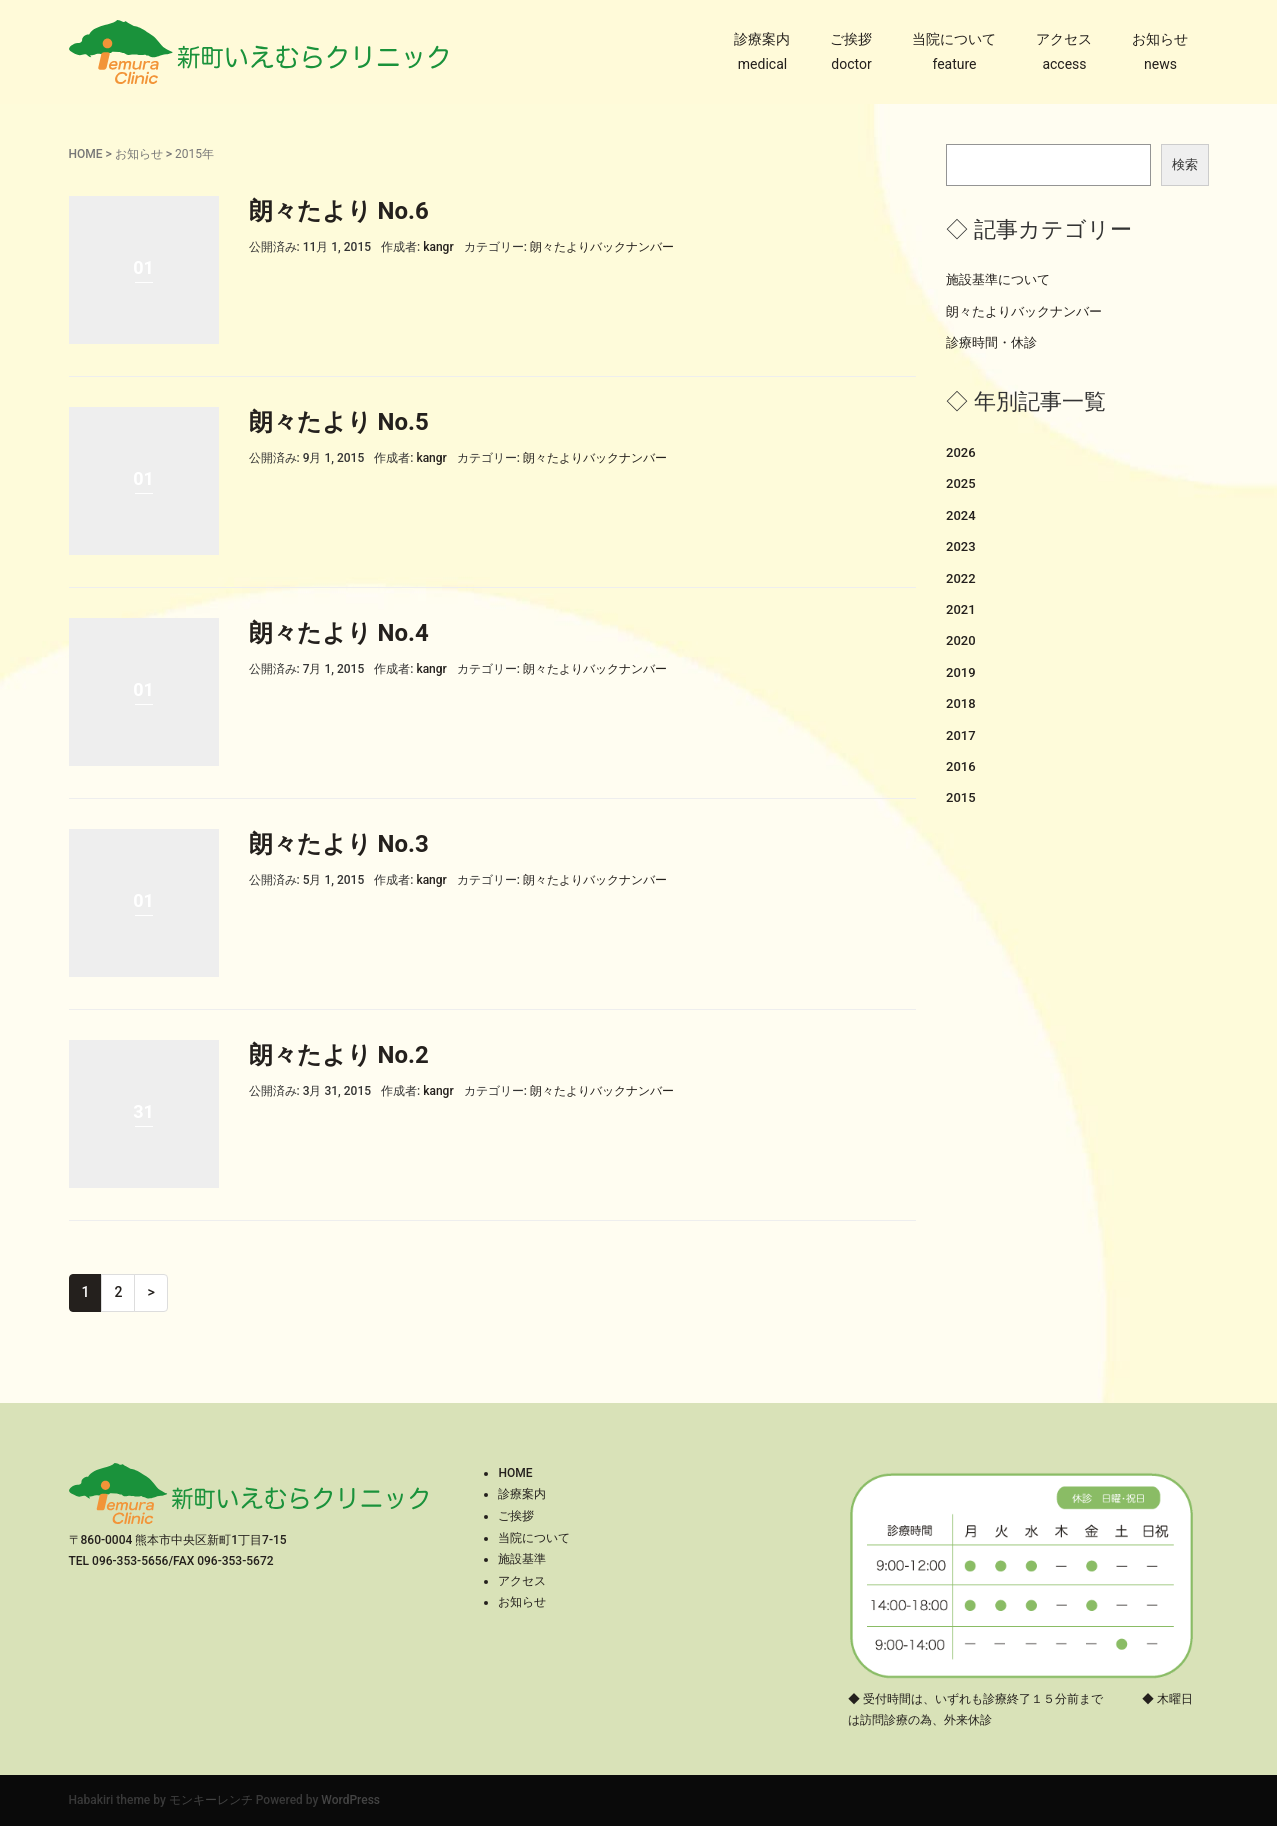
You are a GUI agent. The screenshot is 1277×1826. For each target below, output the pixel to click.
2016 (961, 766)
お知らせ (1160, 39)
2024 (961, 515)
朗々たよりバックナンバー (602, 247)
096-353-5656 (130, 1561)
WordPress (350, 1800)
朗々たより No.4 (339, 633)
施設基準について (998, 279)
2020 (961, 640)
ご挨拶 (851, 39)
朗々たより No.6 (339, 211)
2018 (961, 703)
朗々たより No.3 (339, 844)
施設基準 (522, 1559)
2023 (961, 546)
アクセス (1064, 39)
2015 (961, 797)
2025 (961, 483)
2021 (961, 609)
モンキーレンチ (211, 1800)
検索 (1185, 164)
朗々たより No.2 (339, 1055)
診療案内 (762, 39)
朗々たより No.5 (339, 422)
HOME (86, 154)
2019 (961, 672)
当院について (954, 39)
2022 (961, 578)
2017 (961, 735)
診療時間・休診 (991, 342)
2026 (961, 452)
